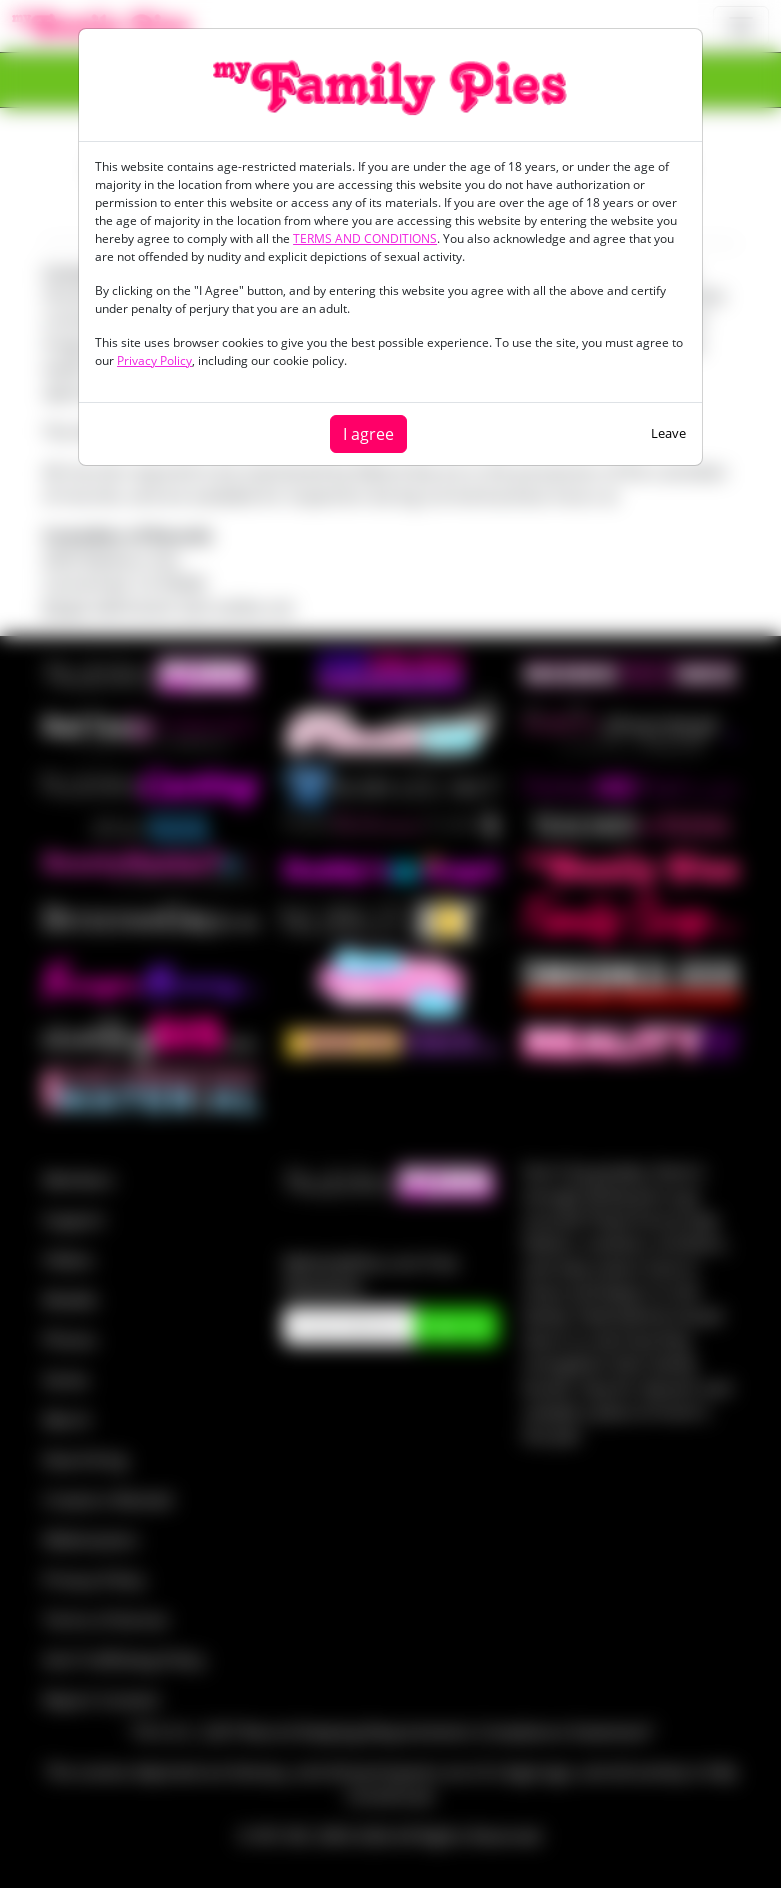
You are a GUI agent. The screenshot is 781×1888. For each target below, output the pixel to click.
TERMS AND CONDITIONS (365, 238)
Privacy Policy (154, 360)
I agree (368, 434)
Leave (668, 433)
